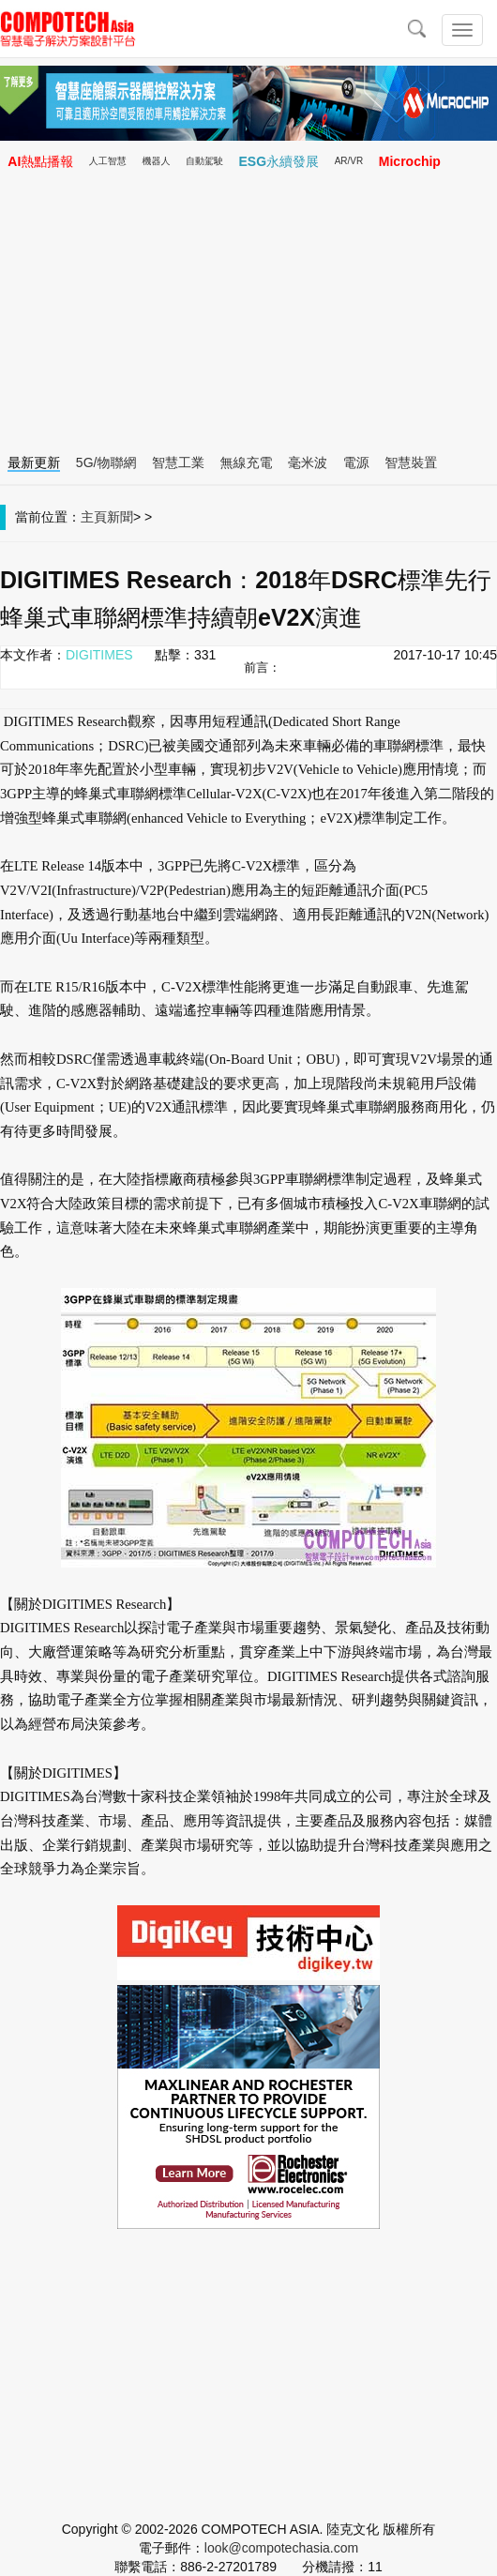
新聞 (120, 516)
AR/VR (349, 161)
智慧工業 (178, 462)
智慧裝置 (410, 462)
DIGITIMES (99, 654)
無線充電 (246, 462)
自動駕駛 (204, 161)
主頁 (94, 516)
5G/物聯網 (106, 462)
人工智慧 (108, 161)
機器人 (156, 161)
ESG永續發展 (279, 161)
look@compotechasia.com (281, 2547)
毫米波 (307, 462)
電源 (356, 462)
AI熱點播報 (40, 161)
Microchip (410, 161)
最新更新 (34, 462)
